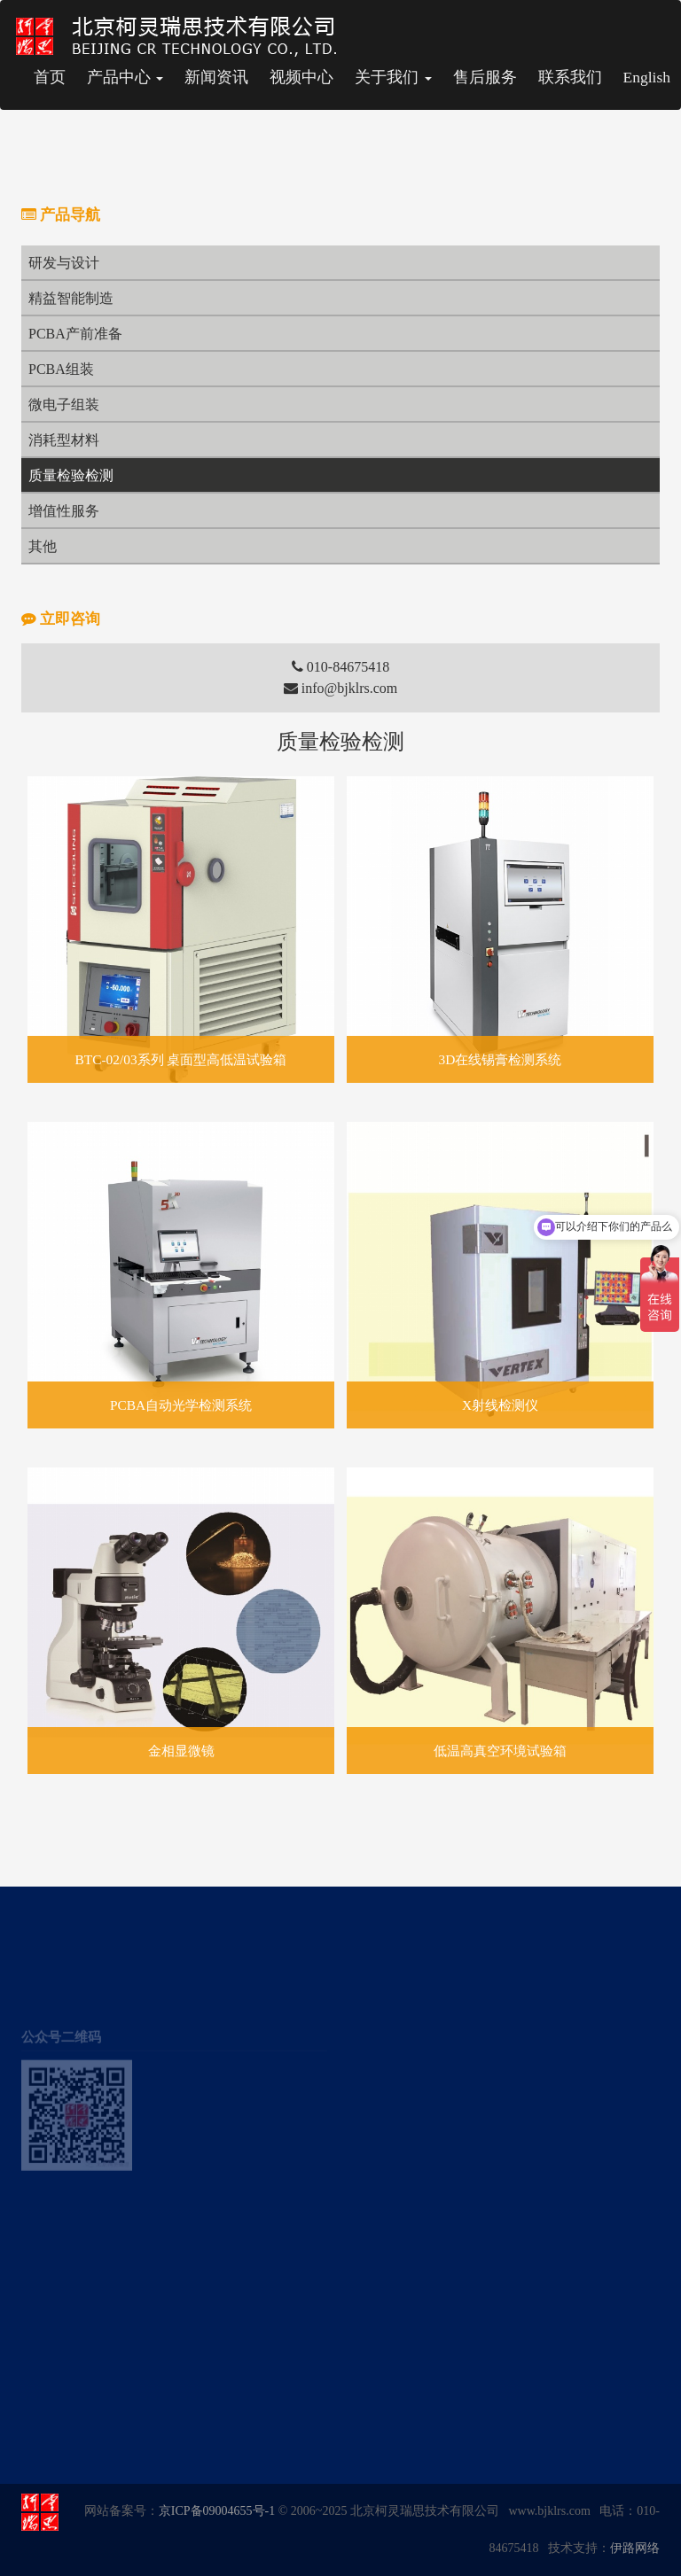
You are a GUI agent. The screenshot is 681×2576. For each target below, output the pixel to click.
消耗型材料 (63, 439)
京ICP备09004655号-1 (217, 2511)
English (646, 77)
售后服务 (485, 77)
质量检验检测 (71, 475)
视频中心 (301, 77)
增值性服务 (63, 510)
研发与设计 (63, 262)
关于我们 (393, 77)
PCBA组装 (61, 369)
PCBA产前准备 (75, 333)
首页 (50, 77)
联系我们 (570, 77)
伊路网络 (635, 2548)
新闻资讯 (216, 77)
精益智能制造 (71, 298)
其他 (42, 546)
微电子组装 (63, 404)
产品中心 (125, 77)
